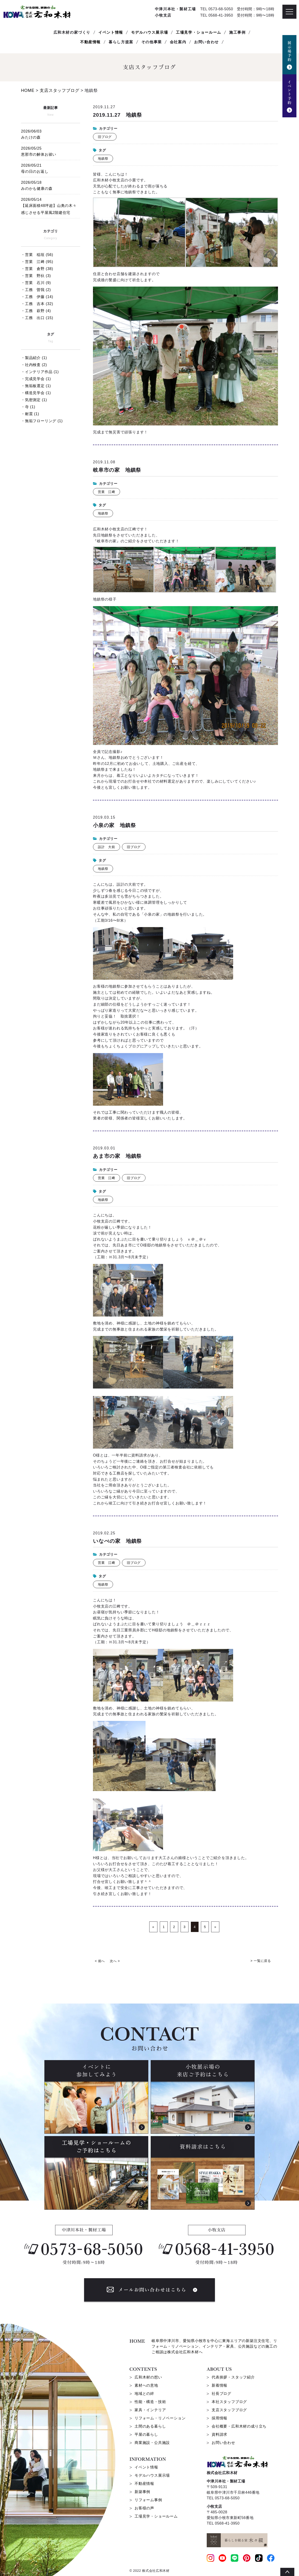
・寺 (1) (28, 407)
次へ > (115, 1961)
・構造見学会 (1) (36, 393)
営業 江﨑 (106, 492)
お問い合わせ (223, 2443)
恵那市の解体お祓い (50, 150)
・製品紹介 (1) (34, 358)
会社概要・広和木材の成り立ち (239, 2426)
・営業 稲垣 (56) (37, 255)
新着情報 (219, 2385)
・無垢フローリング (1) (42, 421)
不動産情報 (90, 42)
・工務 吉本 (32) (37, 304)
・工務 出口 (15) (37, 318)
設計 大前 (106, 847)
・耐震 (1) (30, 414)
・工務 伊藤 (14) (37, 297)
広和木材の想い (148, 2377)
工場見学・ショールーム (198, 32)
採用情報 (219, 2418)
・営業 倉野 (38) (37, 269)
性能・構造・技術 (150, 2402)
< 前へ (100, 1961)
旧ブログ (105, 137)
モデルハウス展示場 (149, 32)
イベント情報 (110, 32)
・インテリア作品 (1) (40, 372)
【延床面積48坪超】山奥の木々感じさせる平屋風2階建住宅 (50, 205)
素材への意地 (146, 2385)
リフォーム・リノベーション (160, 2418)
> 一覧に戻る (260, 1961)
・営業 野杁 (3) (36, 276)
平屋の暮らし (146, 2434)
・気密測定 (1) (34, 400)
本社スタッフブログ (229, 2402)
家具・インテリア (150, 2410)
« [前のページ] (153, 1927)
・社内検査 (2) (34, 365)
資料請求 (219, 2434)
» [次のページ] (215, 1927)
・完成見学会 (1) (36, 379)
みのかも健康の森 (50, 185)
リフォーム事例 (148, 2500)
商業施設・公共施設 (152, 2443)
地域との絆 (144, 2394)
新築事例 (142, 2492)
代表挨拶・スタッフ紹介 (233, 2377)
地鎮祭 (103, 158)
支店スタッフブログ (229, 2410)
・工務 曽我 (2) (36, 290)
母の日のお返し (50, 167)
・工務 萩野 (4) (36, 311)
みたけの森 (50, 133)
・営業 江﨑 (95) (37, 262)
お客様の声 (144, 2508)
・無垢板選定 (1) (36, 386)
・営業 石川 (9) (36, 283)
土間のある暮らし (150, 2426)
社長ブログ (221, 2394)
